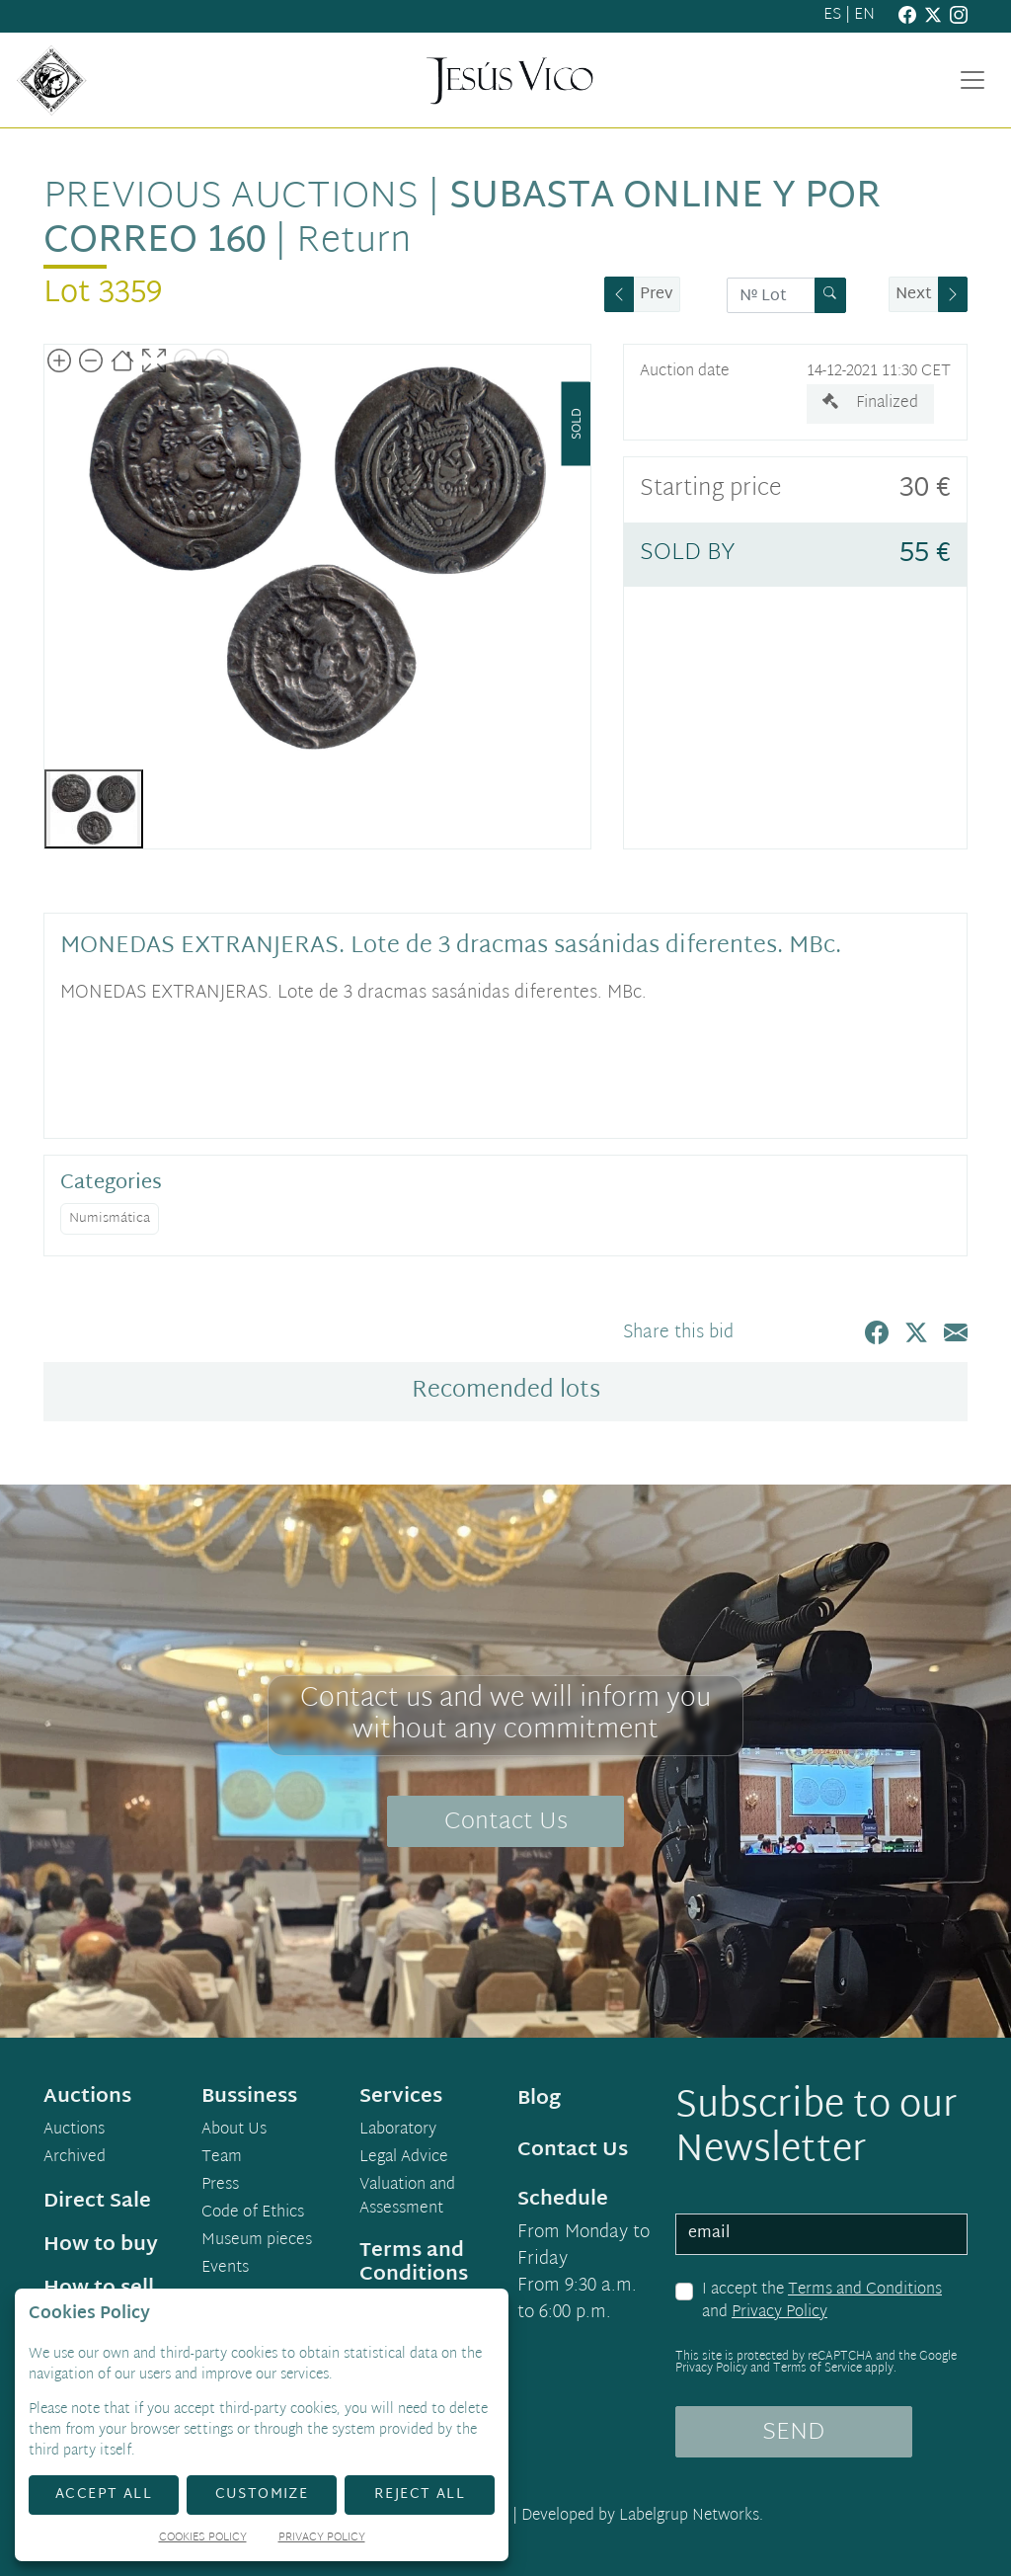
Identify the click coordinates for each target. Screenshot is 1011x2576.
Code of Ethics (252, 2213)
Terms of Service (817, 2368)
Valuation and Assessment (407, 2197)
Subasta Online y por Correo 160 (462, 220)
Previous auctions (231, 197)
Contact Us (506, 1822)
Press (220, 2186)
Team (221, 2158)
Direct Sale (97, 2201)
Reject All (419, 2494)
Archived (74, 2158)
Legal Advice (403, 2158)
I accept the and (822, 2302)
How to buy (100, 2245)
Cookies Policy (203, 2539)
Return (353, 242)
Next (913, 295)
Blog (539, 2099)
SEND (793, 2433)
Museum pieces (256, 2241)
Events (225, 2269)
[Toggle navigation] (972, 80)
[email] (821, 2234)
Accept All (103, 2494)
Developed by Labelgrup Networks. (642, 2516)
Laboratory (397, 2130)
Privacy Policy (779, 2312)
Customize (262, 2494)
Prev (656, 295)
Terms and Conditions (865, 2290)
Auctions (74, 2130)
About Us (234, 2130)
